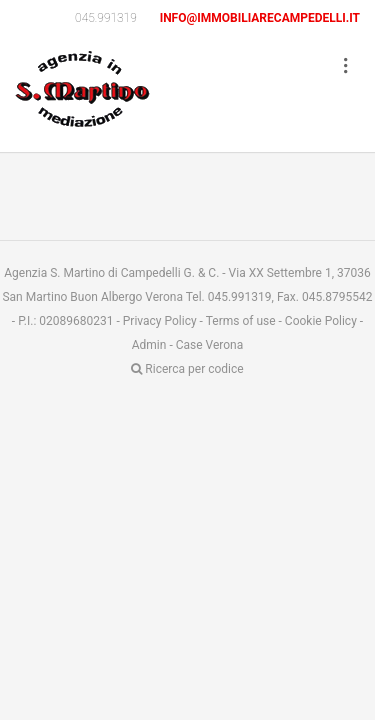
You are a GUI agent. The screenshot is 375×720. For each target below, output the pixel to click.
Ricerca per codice (187, 369)
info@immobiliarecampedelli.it (260, 18)
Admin (149, 345)
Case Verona (210, 345)
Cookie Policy (321, 321)
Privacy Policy (160, 321)
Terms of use (241, 321)
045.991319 (106, 18)
